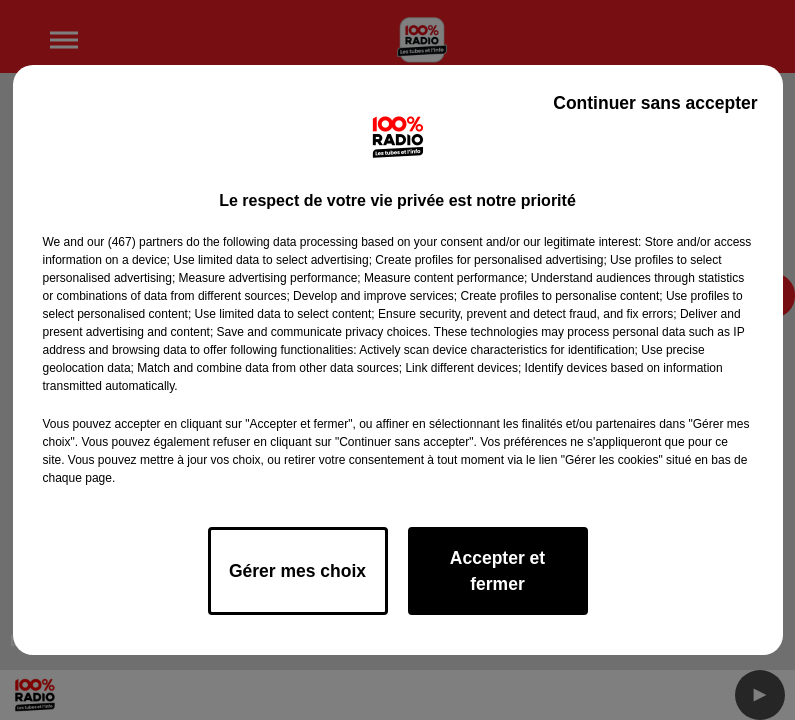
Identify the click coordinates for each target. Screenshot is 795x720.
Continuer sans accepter (655, 103)
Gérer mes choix (297, 571)
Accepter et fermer (497, 571)
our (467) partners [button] (135, 242)
